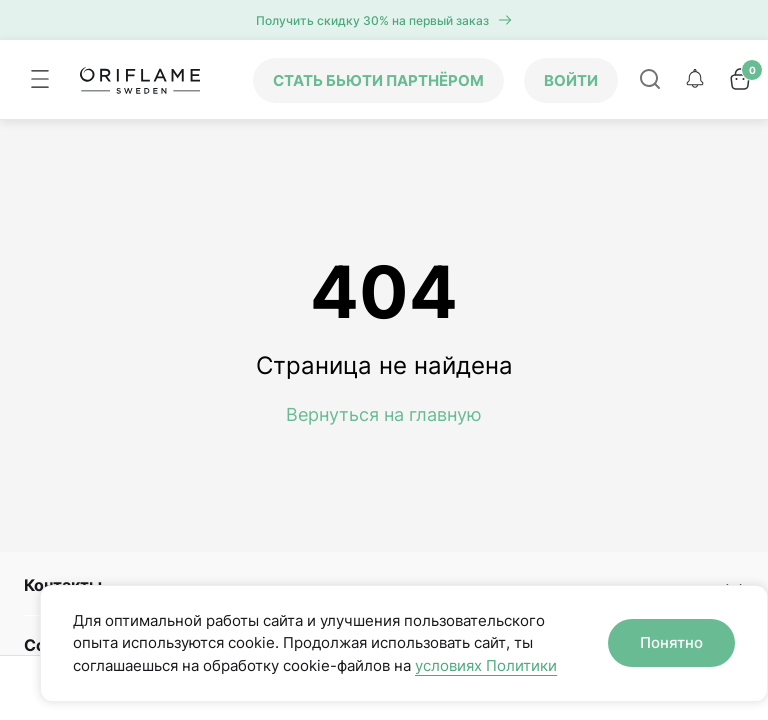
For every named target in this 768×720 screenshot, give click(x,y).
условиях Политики (486, 665)
